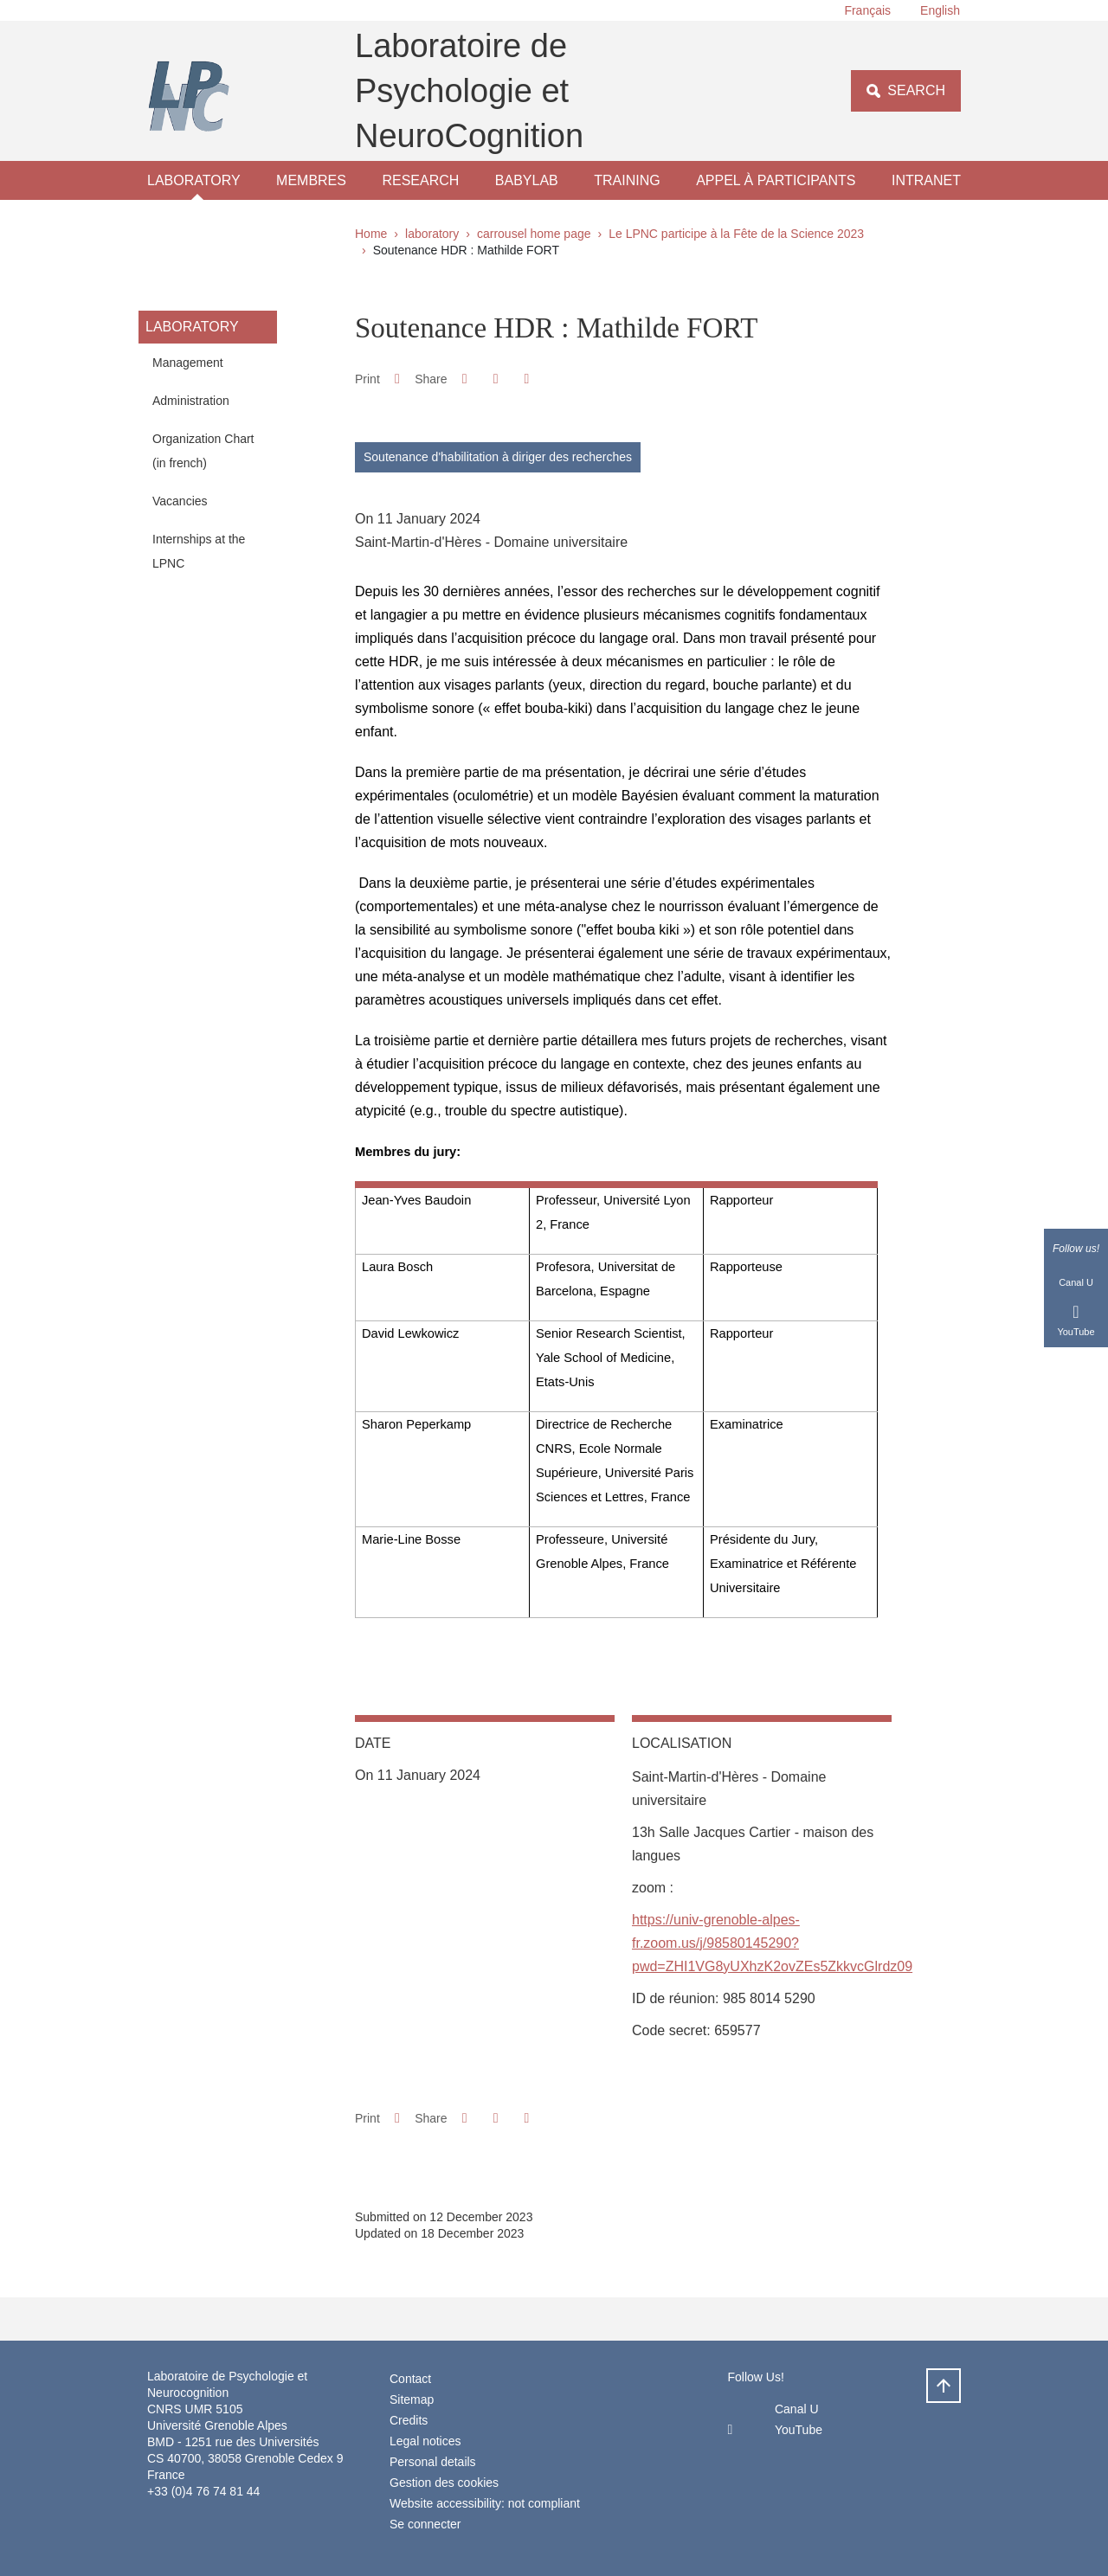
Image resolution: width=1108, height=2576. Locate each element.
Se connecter (425, 2524)
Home (371, 234)
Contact (410, 2379)
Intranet (926, 180)
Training (627, 180)
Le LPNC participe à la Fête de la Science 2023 (736, 234)
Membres (311, 180)
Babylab (526, 180)
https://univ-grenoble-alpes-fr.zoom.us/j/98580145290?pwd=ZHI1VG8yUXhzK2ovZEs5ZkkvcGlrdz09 (772, 1943)
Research (420, 180)
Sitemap (412, 2399)
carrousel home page (534, 234)
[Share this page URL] (526, 379)
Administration (190, 401)
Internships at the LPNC (198, 551)
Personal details (433, 2462)
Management (187, 362)
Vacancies (180, 501)
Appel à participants (775, 180)
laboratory (194, 180)
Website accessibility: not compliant (485, 2503)
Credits (409, 2420)
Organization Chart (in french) (203, 451)
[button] (464, 378)
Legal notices (425, 2441)
